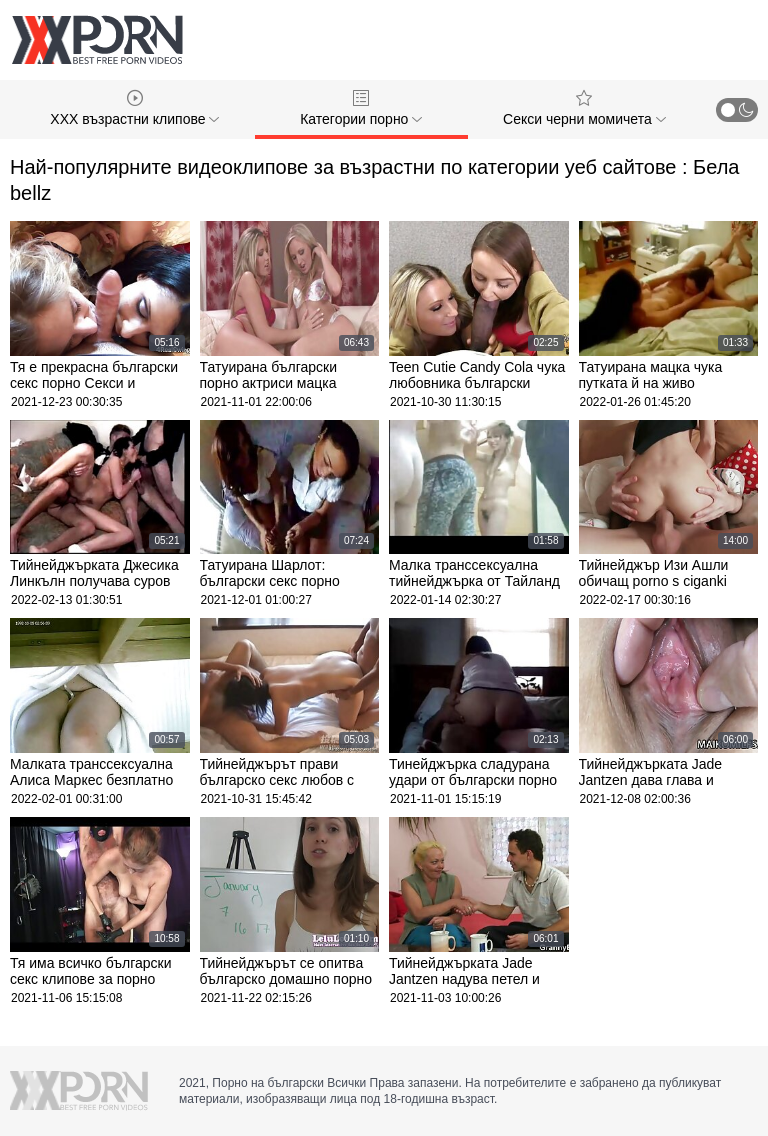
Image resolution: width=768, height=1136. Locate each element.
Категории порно (361, 108)
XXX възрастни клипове (134, 108)
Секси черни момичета (584, 108)
